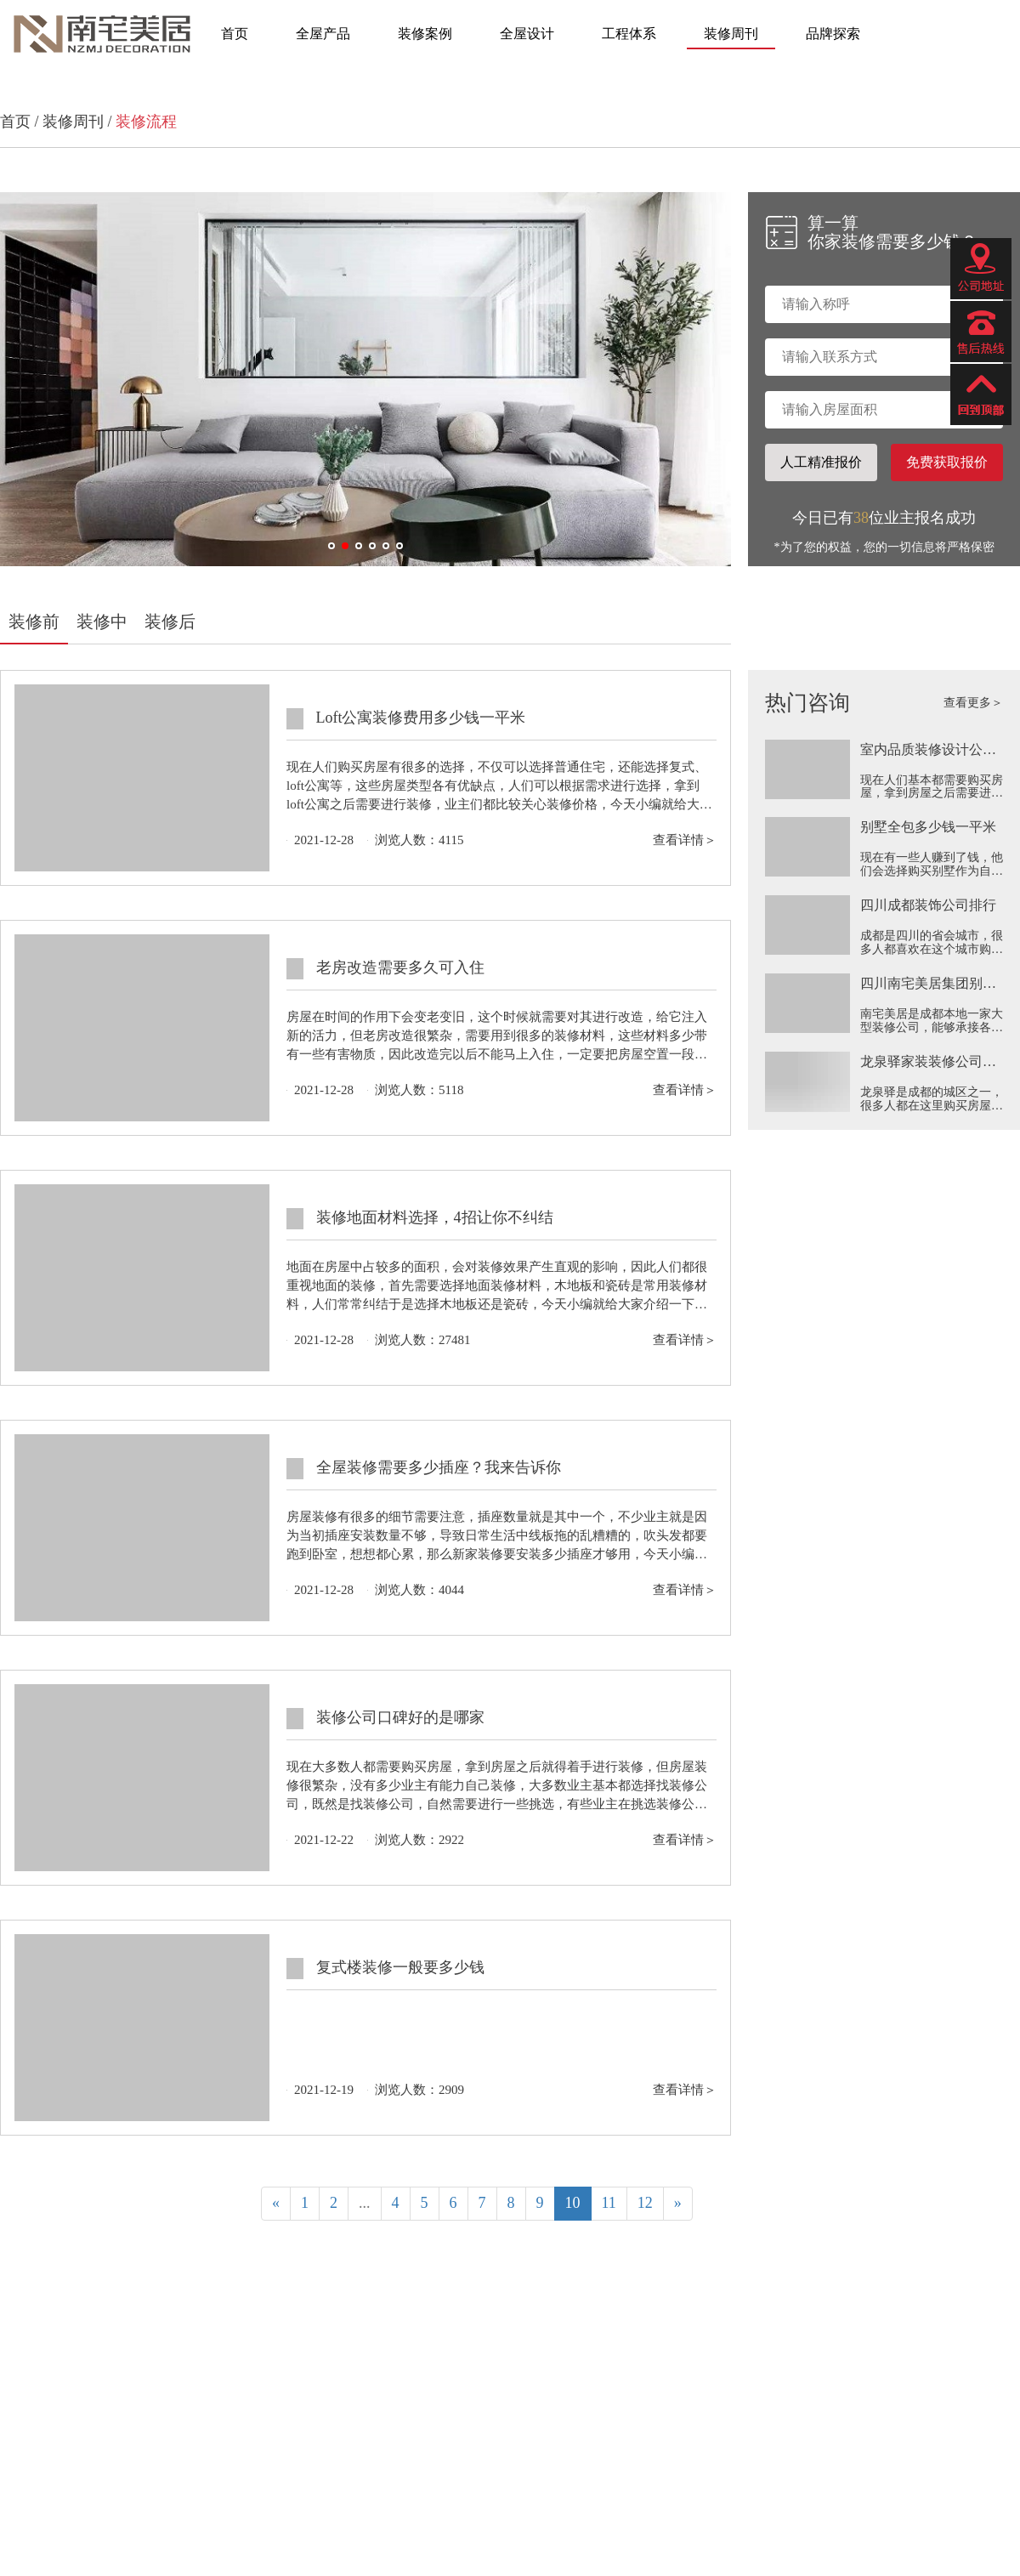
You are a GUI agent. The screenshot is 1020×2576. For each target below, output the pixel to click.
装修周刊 (731, 33)
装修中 (102, 621)
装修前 (34, 621)
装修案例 (425, 33)
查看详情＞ (685, 840)
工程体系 (629, 33)
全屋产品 (323, 33)
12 (645, 2202)
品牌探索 (833, 33)
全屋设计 (527, 33)
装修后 (170, 621)
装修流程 (146, 121)
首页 (234, 33)
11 (609, 2202)
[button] (331, 545)
